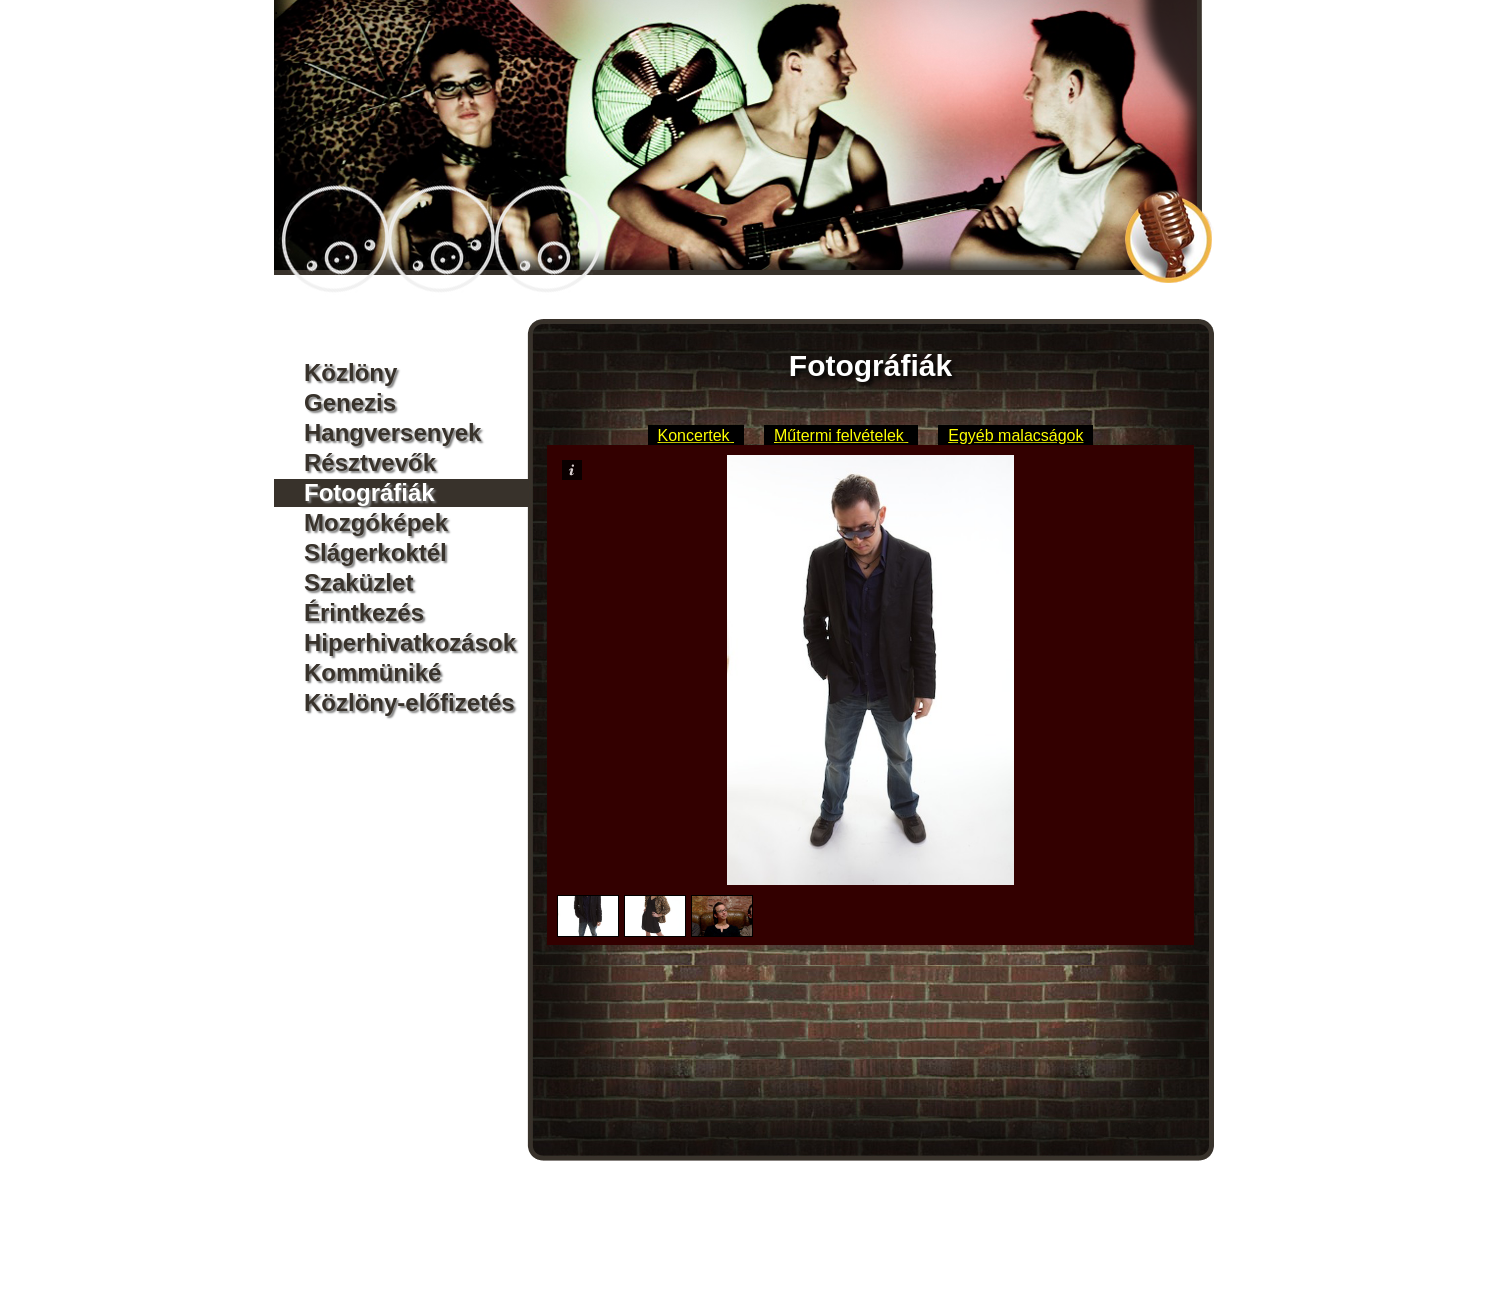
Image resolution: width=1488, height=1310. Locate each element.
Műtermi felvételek (841, 435)
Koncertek (696, 435)
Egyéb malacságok (1015, 435)
